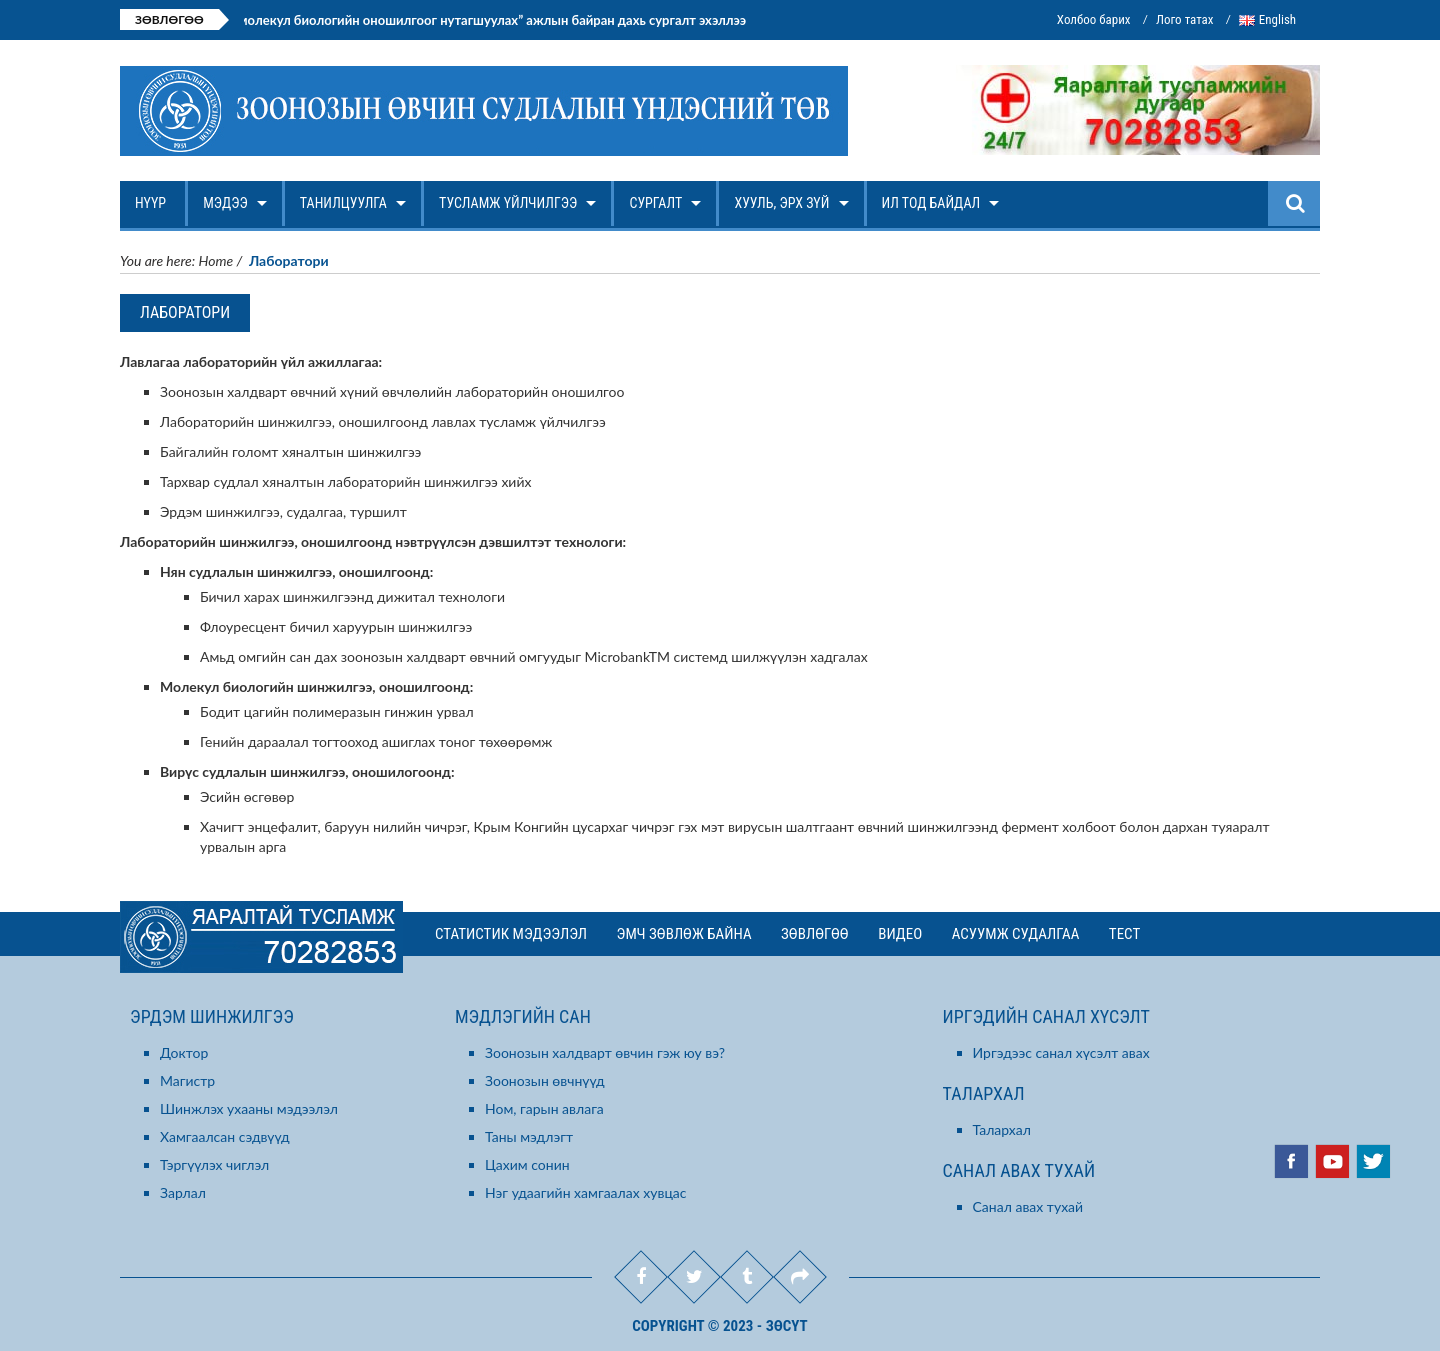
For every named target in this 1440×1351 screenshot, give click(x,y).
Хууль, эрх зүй (783, 210)
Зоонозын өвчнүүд (545, 1080)
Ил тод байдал (933, 210)
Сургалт (657, 210)
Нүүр (152, 210)
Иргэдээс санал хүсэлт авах (1061, 1052)
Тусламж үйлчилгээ (510, 210)
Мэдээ (227, 210)
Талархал (1002, 1129)
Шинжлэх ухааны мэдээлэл (249, 1108)
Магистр (187, 1080)
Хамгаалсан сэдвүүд (225, 1136)
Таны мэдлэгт (529, 1136)
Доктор (184, 1052)
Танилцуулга (345, 210)
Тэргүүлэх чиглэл (214, 1164)
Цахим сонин (527, 1164)
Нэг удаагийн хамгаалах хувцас (586, 1192)
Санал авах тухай (1028, 1206)
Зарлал (183, 1192)
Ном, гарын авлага (544, 1108)
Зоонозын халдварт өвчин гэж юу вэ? (605, 1052)
